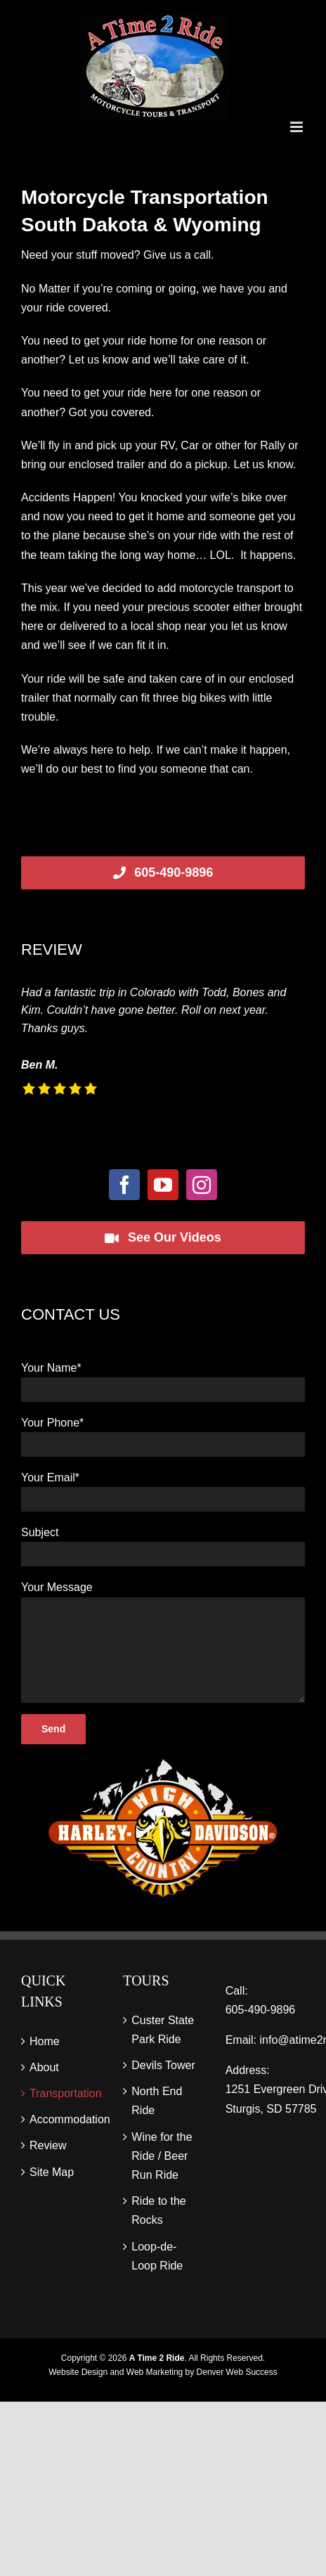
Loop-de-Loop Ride (157, 2256)
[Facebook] (124, 1184)
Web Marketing (154, 2372)
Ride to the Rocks (158, 2210)
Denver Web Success (237, 2372)
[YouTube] (163, 1184)
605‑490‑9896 (261, 2010)
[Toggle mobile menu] (297, 127)
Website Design (77, 2372)
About (44, 2067)
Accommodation (61, 2119)
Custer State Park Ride (162, 2029)
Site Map (52, 2172)
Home (45, 2041)
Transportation (61, 2093)
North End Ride (156, 2100)
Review (48, 2145)
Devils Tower (163, 2065)
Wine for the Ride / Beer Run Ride (161, 2156)
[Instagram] (201, 1184)
